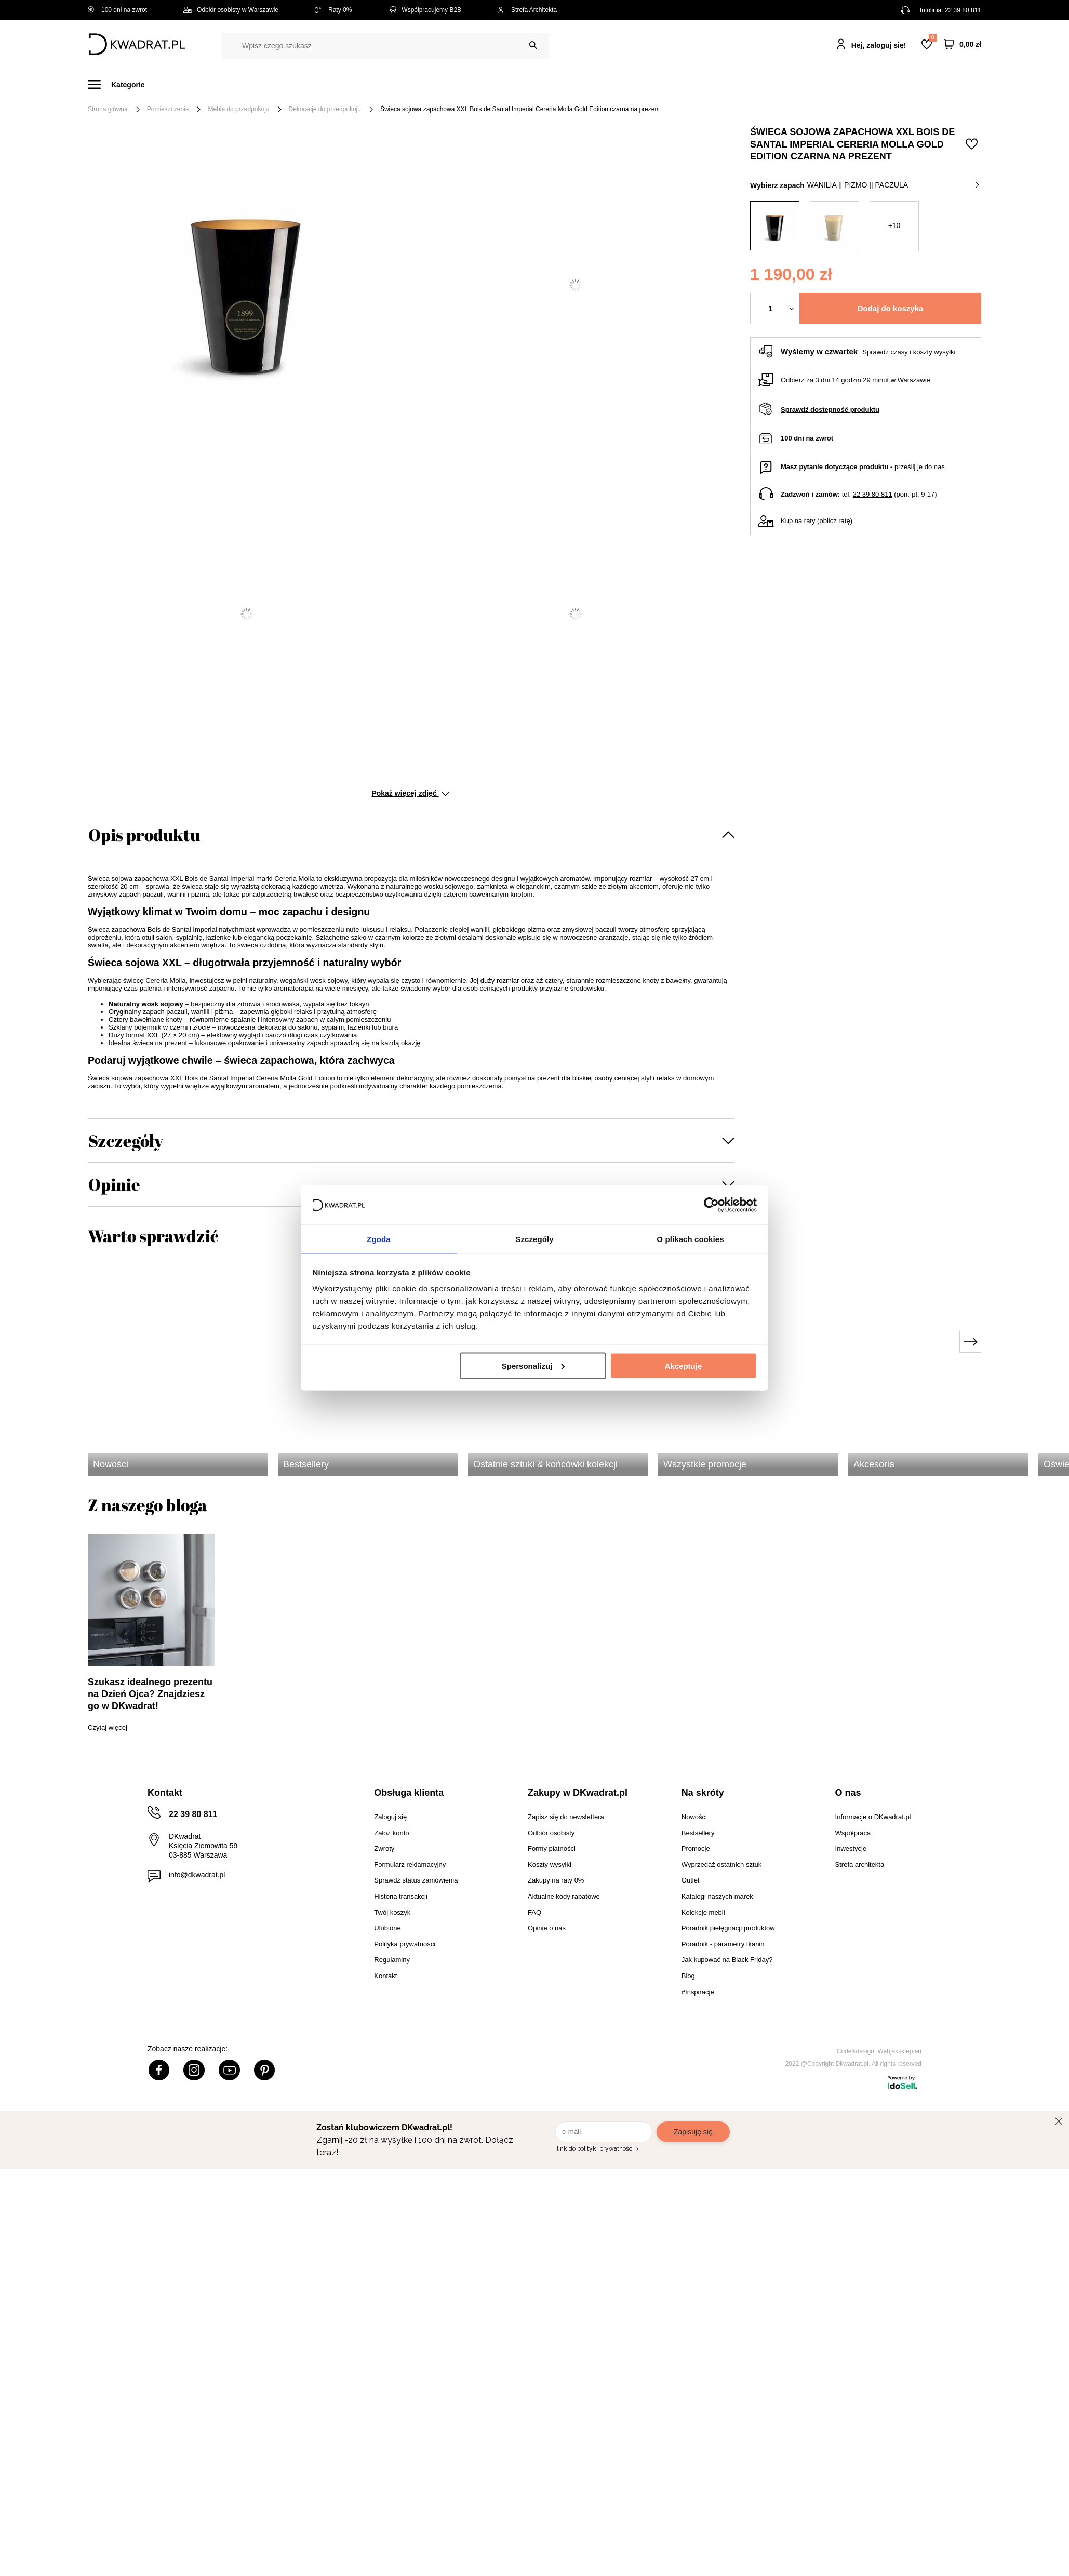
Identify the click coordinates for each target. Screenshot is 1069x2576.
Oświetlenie (645, 84)
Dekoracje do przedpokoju (325, 109)
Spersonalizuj (533, 1366)
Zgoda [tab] (379, 1238)
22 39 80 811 (963, 10)
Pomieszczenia (168, 109)
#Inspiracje (808, 84)
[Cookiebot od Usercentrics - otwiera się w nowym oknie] (711, 1204)
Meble (168, 84)
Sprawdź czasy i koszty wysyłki (908, 352)
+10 (894, 225)
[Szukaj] (533, 45)
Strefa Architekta (527, 10)
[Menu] (122, 84)
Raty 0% (333, 10)
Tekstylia (586, 84)
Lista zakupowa (932, 38)
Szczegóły (125, 1140)
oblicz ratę (834, 521)
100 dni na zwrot (117, 10)
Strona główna (108, 109)
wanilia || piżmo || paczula (893, 185)
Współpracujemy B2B (424, 10)
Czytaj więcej (107, 1727)
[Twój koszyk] (962, 44)
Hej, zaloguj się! (878, 45)
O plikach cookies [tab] (690, 1238)
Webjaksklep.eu (900, 2051)
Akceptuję (683, 1366)
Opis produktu (144, 834)
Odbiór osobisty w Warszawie (230, 10)
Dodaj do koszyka (891, 308)
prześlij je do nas (919, 467)
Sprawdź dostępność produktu (830, 409)
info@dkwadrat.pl (197, 1875)
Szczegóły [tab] (534, 1238)
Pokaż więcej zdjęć (410, 793)
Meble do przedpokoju (238, 109)
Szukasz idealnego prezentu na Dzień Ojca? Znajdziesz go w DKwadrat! (150, 1694)
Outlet (699, 84)
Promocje (749, 84)
